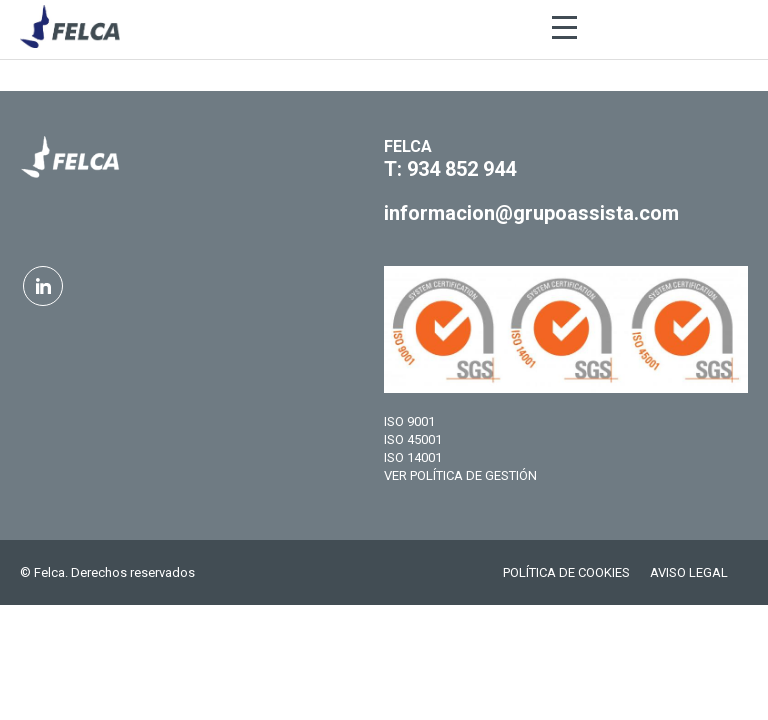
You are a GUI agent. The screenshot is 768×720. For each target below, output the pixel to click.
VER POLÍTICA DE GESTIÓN (460, 475)
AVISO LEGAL (689, 572)
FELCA (408, 146)
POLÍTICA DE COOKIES (566, 572)
